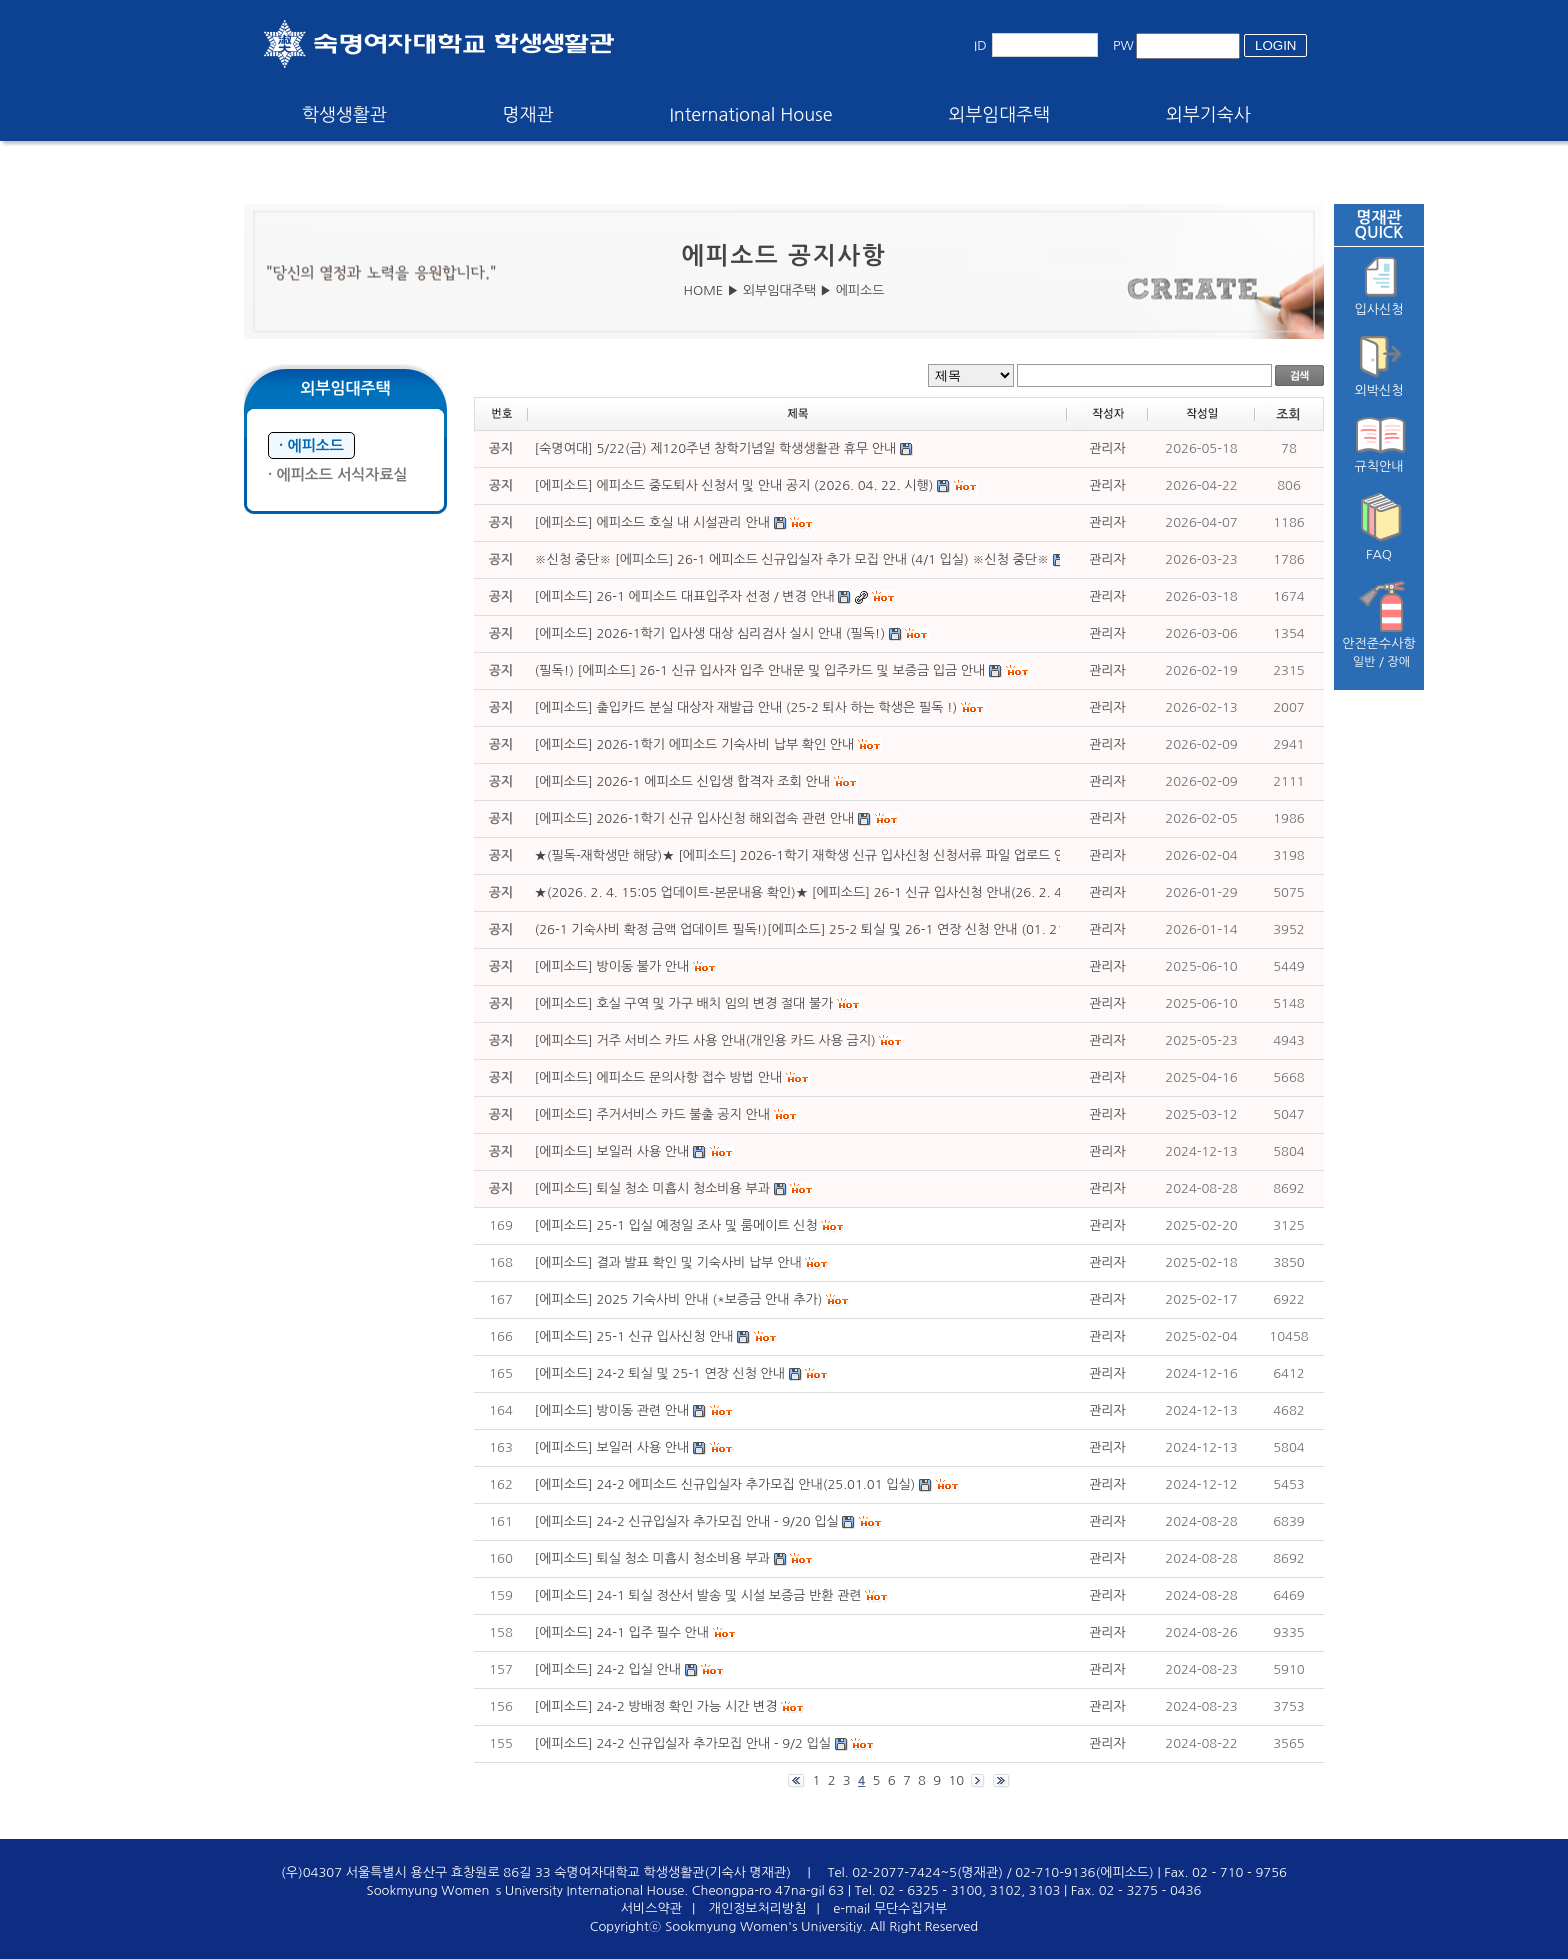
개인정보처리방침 (758, 1908)
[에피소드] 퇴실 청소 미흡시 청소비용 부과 (652, 1558)
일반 (1364, 662)
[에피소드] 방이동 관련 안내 (614, 1410)
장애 (1399, 662)
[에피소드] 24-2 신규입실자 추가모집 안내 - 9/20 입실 (687, 1521)
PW (1123, 45)
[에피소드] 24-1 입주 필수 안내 (624, 1632)
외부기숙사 (1208, 115)
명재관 (528, 115)
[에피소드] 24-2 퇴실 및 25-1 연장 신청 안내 (660, 1373)
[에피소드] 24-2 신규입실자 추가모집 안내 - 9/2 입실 (683, 1743)
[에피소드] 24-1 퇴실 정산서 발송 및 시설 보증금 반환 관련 (698, 1595)
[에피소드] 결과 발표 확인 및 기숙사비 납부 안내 (668, 1262)
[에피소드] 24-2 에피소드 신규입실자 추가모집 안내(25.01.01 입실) (725, 1484)
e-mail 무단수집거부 (890, 1908)
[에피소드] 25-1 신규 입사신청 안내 (634, 1336)
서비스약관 (651, 1908)
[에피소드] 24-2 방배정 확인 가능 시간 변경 (656, 1706)
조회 (1288, 414)
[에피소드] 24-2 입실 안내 (608, 1669)
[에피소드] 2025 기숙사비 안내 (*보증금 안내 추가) (679, 1299)
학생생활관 (344, 115)
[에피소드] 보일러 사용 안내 (612, 1447)
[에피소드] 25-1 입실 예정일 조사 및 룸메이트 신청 (676, 1225)
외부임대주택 (1000, 115)
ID (980, 45)
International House (750, 115)
